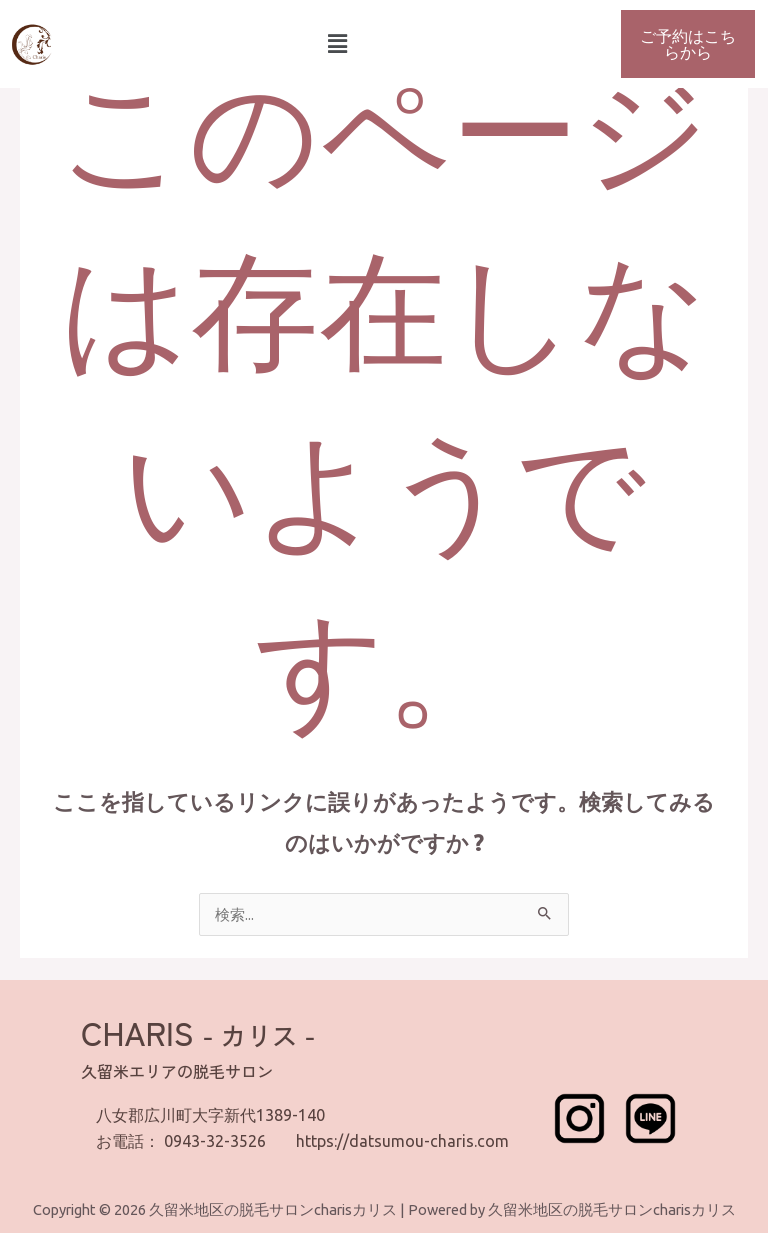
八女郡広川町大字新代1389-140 (210, 1115)
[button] (337, 43)
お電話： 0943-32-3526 (181, 1141)
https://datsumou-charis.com (402, 1141)
